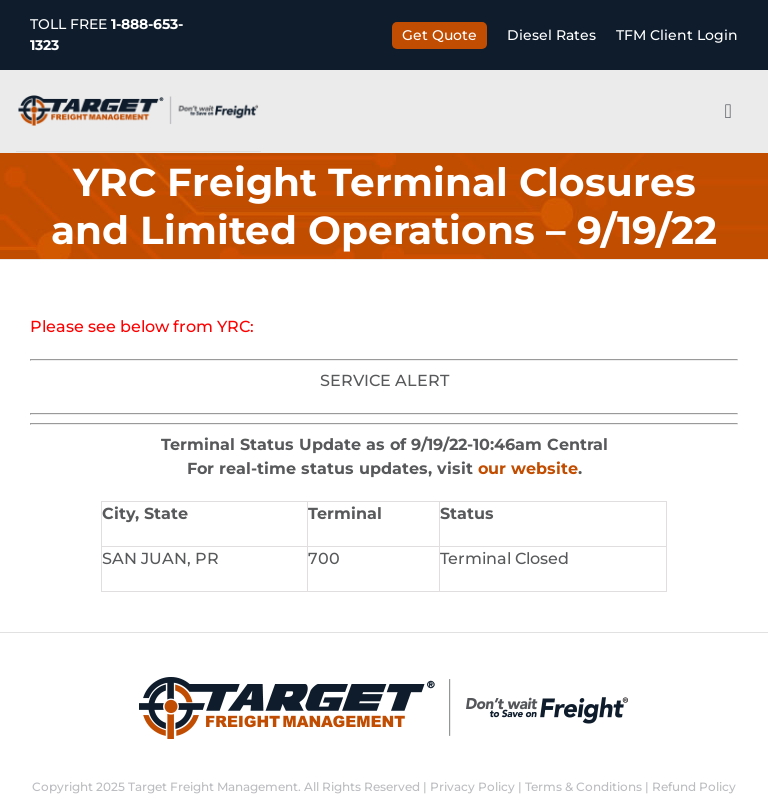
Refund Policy (694, 786)
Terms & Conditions (583, 786)
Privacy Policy (472, 786)
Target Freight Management (213, 786)
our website (528, 468)
